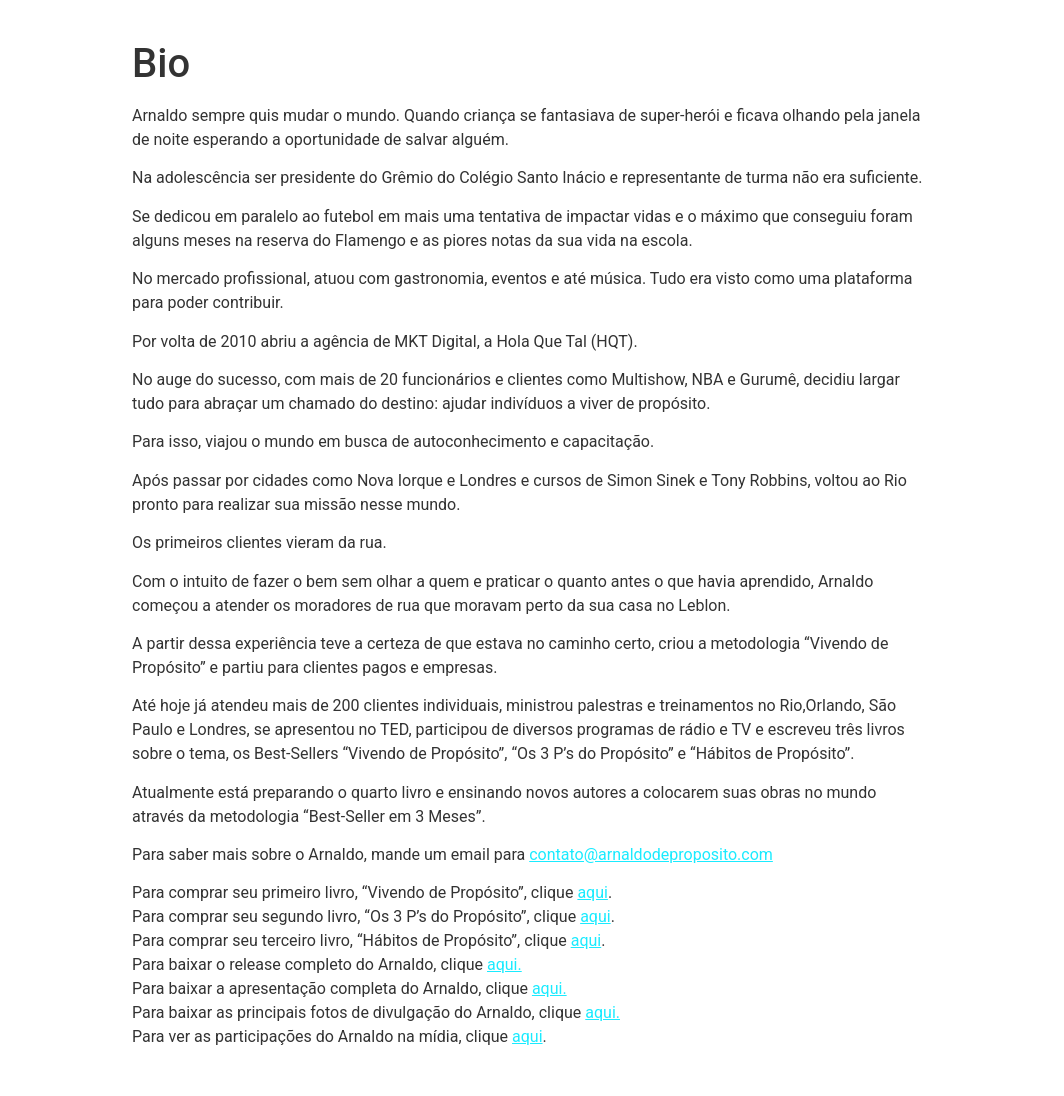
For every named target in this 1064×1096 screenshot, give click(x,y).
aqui (592, 892)
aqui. (504, 964)
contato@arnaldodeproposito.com (651, 854)
